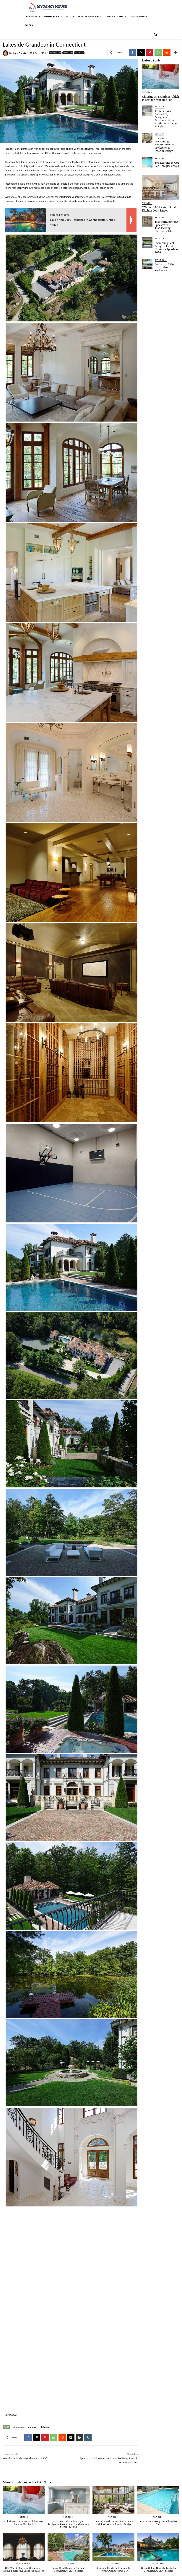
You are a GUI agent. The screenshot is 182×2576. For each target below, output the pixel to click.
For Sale (80, 52)
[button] (155, 34)
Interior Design (22, 2563)
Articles (146, 92)
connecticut (19, 2427)
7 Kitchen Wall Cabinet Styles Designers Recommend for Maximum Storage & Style (166, 114)
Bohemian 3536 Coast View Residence (166, 248)
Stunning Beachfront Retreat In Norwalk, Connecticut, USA (113, 2568)
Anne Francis (19, 53)
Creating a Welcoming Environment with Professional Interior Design (166, 135)
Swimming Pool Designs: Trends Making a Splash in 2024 (164, 231)
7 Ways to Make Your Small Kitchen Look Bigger (160, 196)
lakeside (45, 2427)
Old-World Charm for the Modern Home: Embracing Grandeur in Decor (23, 2568)
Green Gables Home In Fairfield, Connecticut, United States (158, 2568)
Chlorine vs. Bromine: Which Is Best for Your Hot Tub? (160, 97)
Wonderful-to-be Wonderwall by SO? (25, 2458)
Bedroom (68, 52)
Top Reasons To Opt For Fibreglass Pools (167, 152)
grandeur (33, 2427)
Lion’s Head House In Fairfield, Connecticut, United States (68, 2568)
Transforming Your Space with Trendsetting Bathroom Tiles (167, 212)
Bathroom (56, 52)
